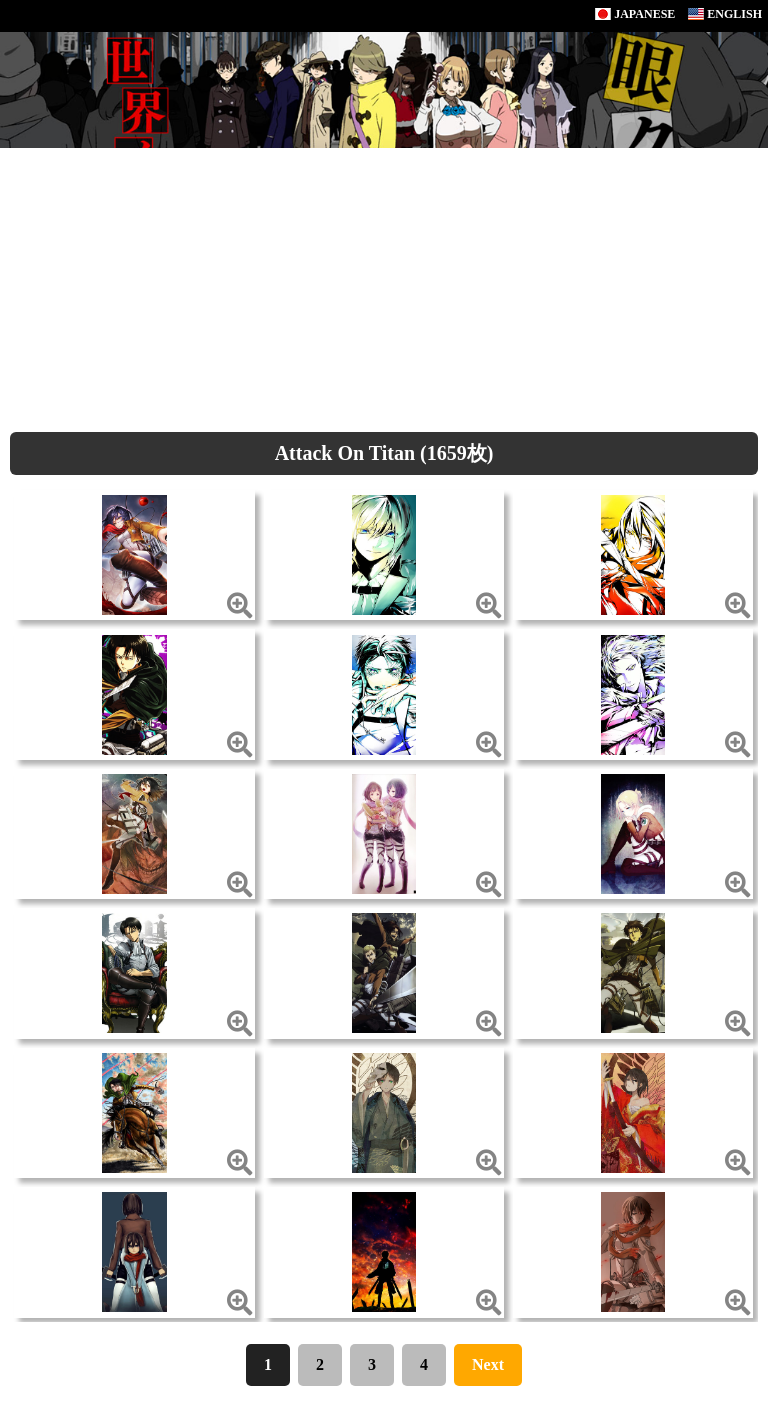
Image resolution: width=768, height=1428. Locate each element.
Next (488, 1364)
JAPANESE (635, 14)
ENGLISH (725, 14)
